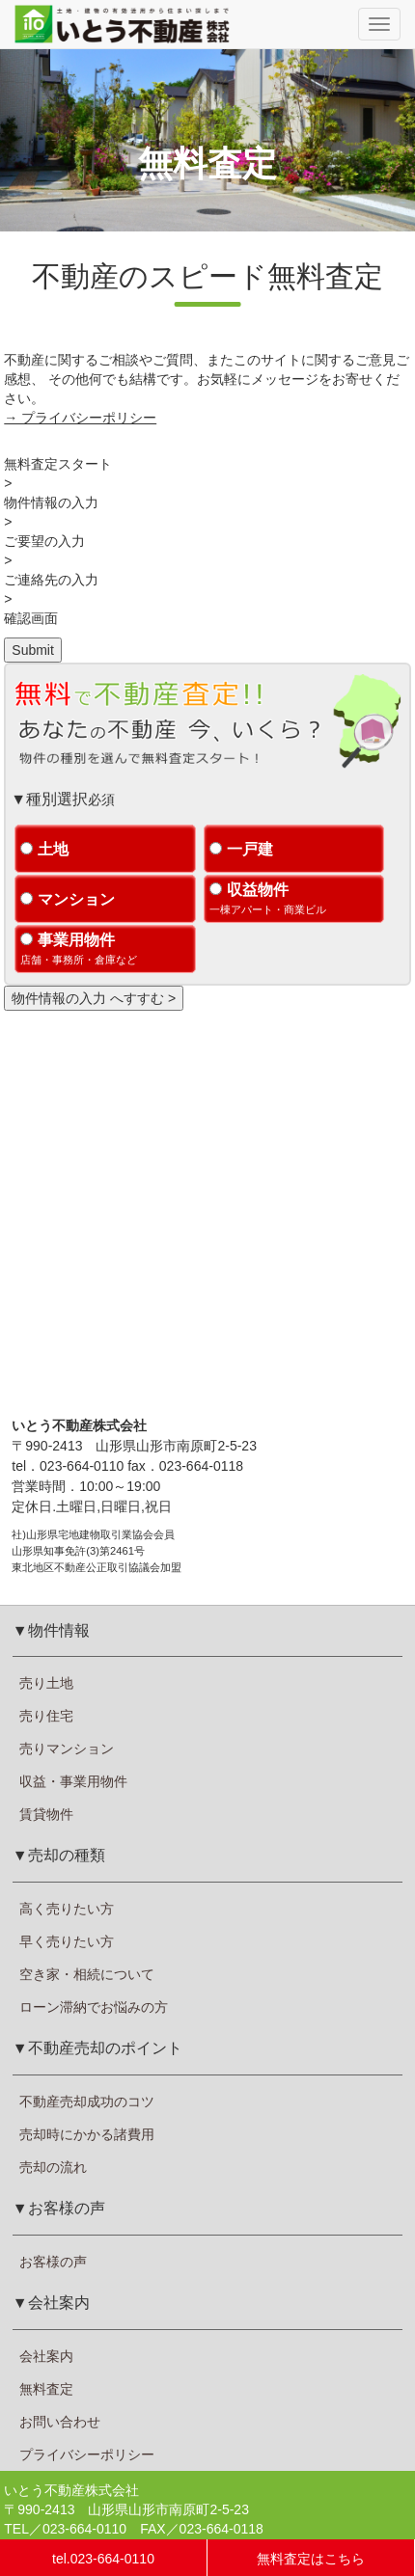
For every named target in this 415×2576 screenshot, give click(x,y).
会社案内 (46, 2356)
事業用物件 (104, 950)
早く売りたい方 (66, 1941)
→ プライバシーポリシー (80, 417)
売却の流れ (53, 2167)
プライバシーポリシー (86, 2454)
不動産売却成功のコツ (86, 2101)
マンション (67, 899)
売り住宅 (46, 1715)
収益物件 (293, 900)
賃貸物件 (46, 1814)
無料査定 (46, 2389)
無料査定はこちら (311, 2558)
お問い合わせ (59, 2421)
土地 (44, 849)
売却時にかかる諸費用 (86, 2134)
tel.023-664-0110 (103, 2558)
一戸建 (241, 849)
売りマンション (66, 1748)
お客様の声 (53, 2261)
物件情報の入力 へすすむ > (94, 998)
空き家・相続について (86, 1974)
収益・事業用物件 (73, 1781)
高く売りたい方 (66, 1908)
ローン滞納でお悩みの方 (93, 2007)
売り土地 (46, 1683)
